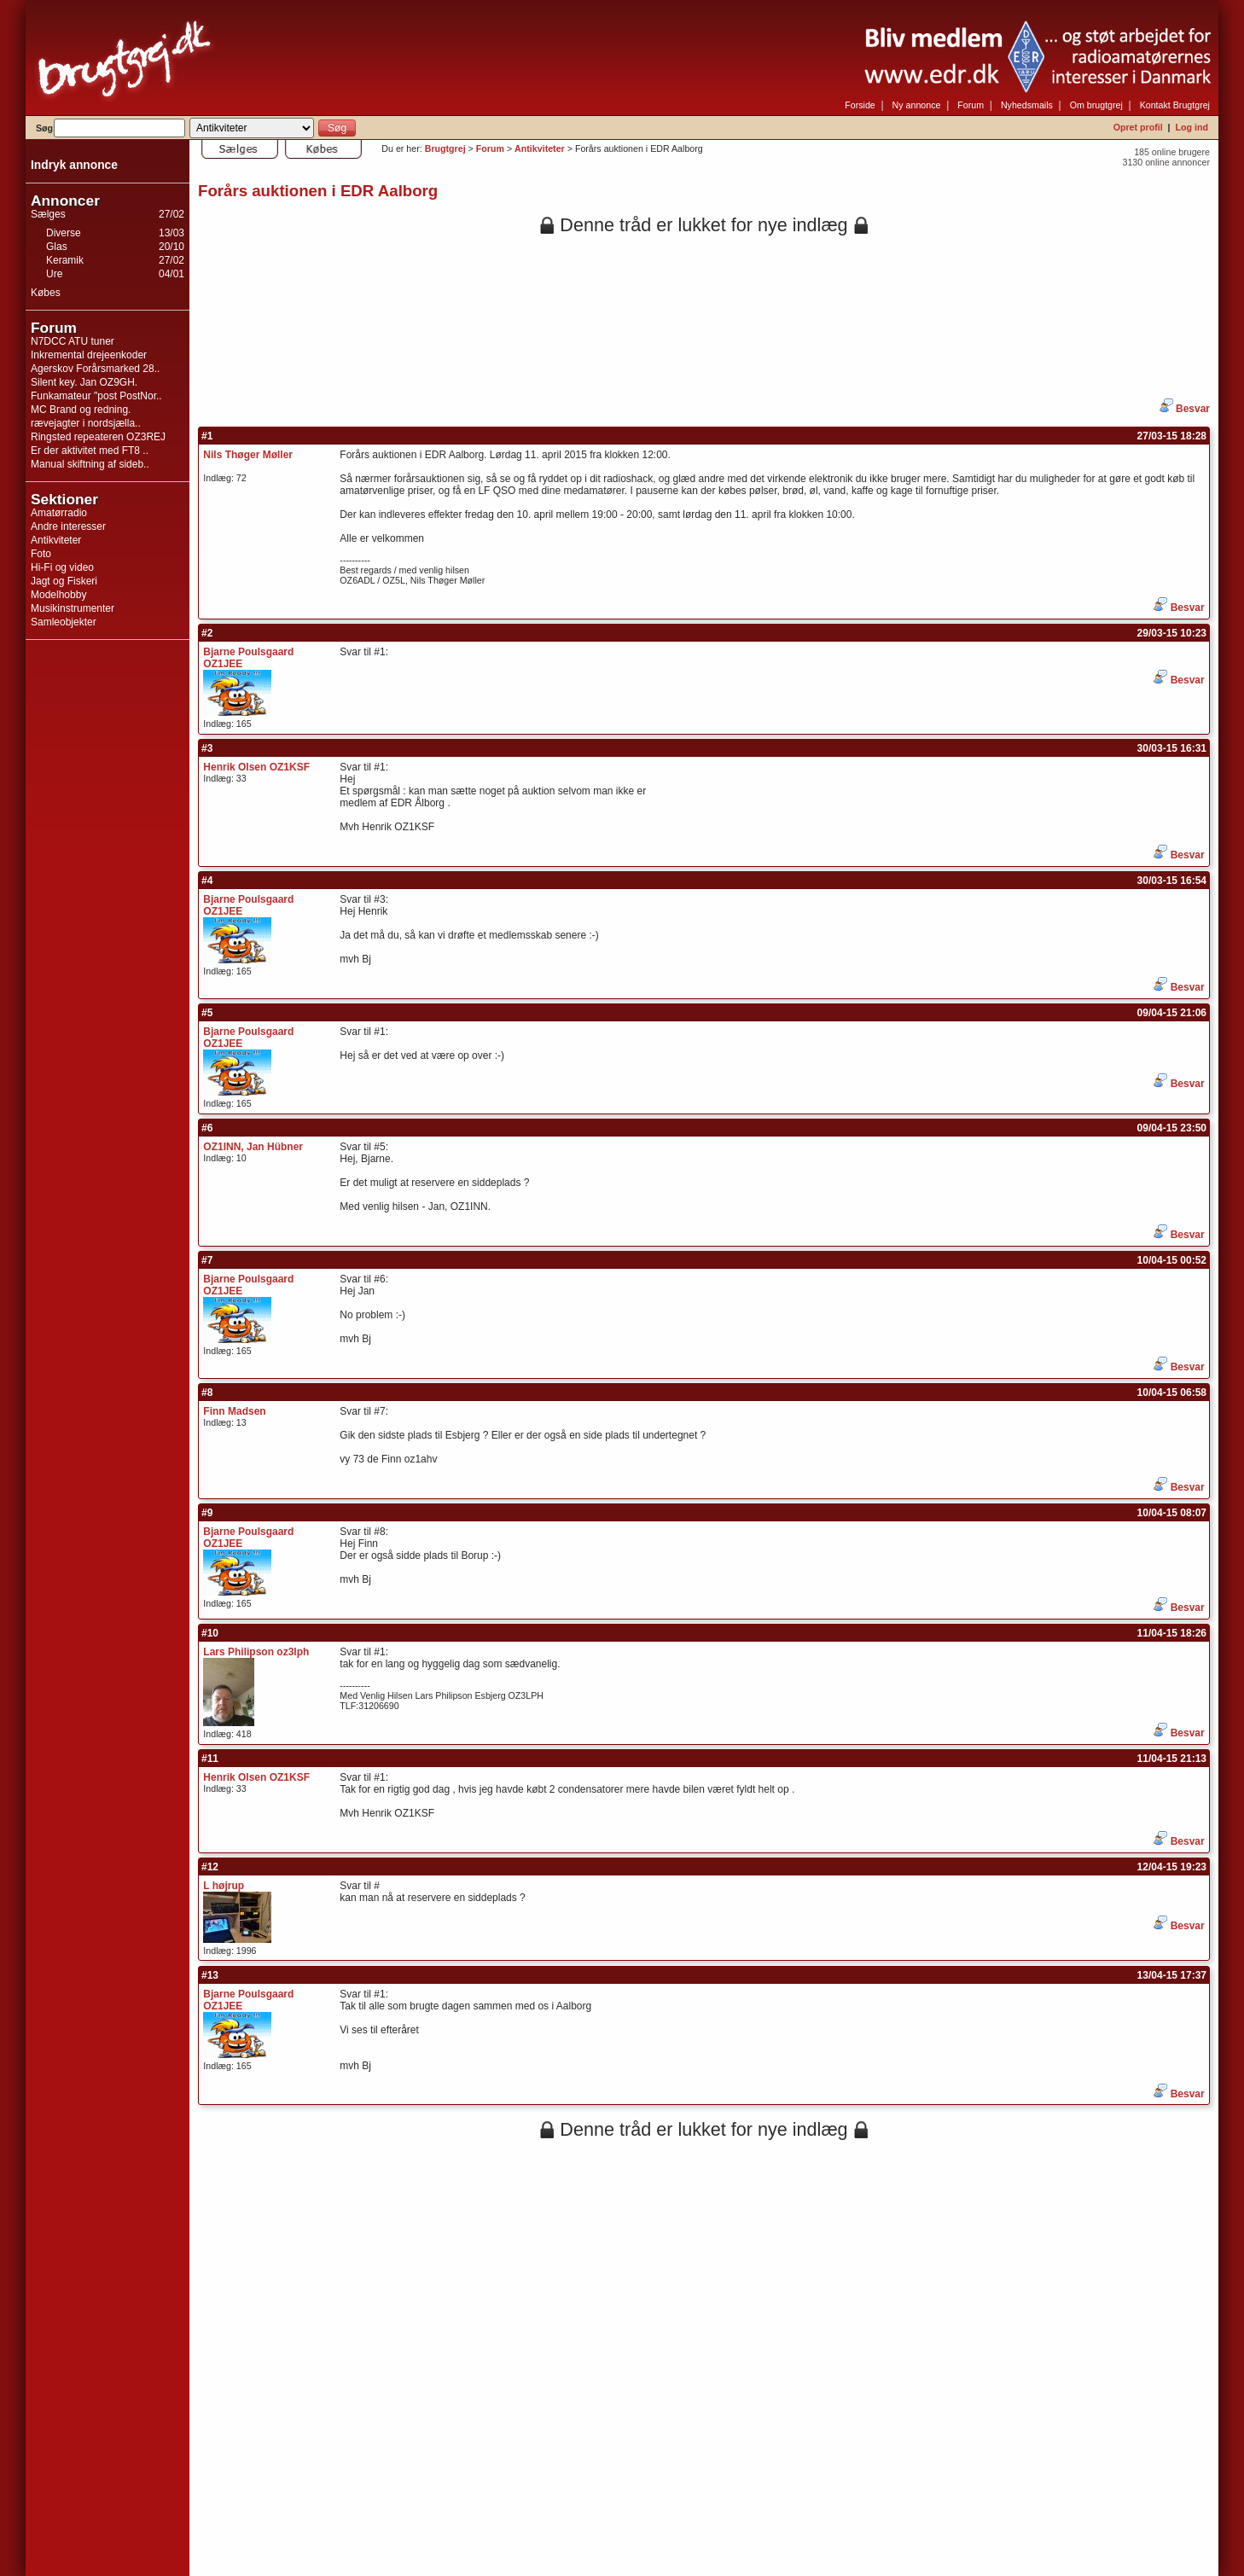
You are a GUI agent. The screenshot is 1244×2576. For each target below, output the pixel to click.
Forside (860, 105)
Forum (970, 105)
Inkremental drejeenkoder (89, 355)
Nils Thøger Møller (248, 455)
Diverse (63, 233)
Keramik (65, 260)
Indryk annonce (74, 165)
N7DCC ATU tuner (72, 341)
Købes (46, 293)
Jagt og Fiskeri (64, 581)
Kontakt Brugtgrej (1175, 105)
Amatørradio (59, 513)
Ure (54, 274)
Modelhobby (58, 595)
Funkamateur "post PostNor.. (96, 396)
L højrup (223, 1886)
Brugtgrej (445, 148)
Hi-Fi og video (62, 567)
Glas (56, 247)
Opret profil (1138, 127)
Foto (41, 554)
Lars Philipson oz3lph (256, 1652)
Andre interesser (68, 526)
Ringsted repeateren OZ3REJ (98, 437)
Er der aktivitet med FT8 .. (89, 450)
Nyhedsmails (1027, 105)
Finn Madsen (234, 1411)
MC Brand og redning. (81, 410)
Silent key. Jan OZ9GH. (84, 382)
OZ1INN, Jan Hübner (253, 1147)
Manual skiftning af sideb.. (90, 464)
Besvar (1185, 409)
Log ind (1192, 127)
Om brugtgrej (1096, 105)
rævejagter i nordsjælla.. (86, 423)
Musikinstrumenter (72, 608)
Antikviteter (56, 540)
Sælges (48, 214)
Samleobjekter (63, 622)
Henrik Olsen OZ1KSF (256, 767)
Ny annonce (916, 105)
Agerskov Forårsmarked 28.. (95, 369)
